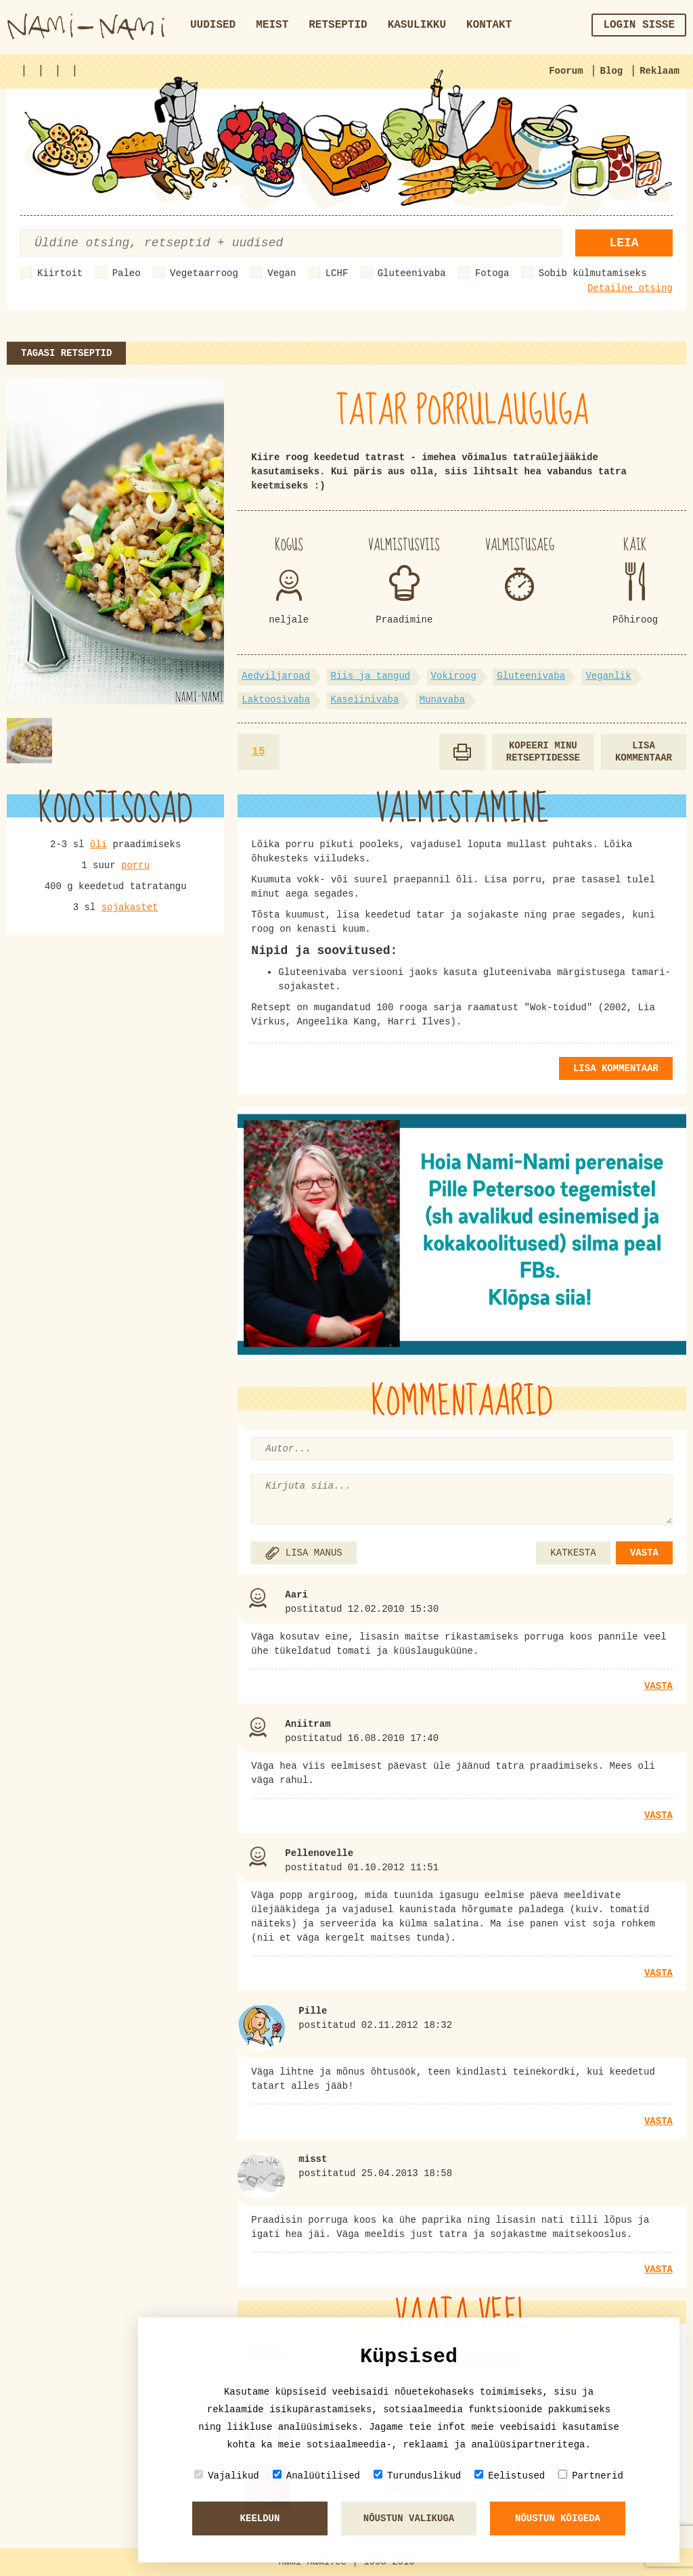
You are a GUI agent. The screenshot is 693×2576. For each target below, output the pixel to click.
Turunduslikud (417, 2475)
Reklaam (659, 71)
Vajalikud (226, 2475)
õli (98, 844)
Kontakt (489, 25)
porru (135, 865)
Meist (272, 25)
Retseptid (338, 25)
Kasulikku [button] (417, 25)
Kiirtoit (60, 273)
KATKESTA (573, 1552)
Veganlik (608, 676)
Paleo (126, 273)
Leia (623, 243)
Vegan (281, 273)
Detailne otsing (630, 288)
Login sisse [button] (639, 25)
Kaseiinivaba (365, 699)
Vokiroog (453, 676)
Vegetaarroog (204, 273)
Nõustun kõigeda (557, 2518)
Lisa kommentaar (643, 752)
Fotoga (492, 273)
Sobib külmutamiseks (593, 273)
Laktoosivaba (276, 699)
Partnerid (590, 2475)
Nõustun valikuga (408, 2518)
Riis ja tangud (371, 676)
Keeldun (260, 2518)
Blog (611, 71)
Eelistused (509, 2475)
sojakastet (130, 907)
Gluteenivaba (412, 273)
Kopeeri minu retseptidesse (543, 752)
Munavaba (442, 699)
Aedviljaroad (276, 676)
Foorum (566, 71)
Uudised (213, 25)
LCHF (337, 273)
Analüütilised (316, 2475)
